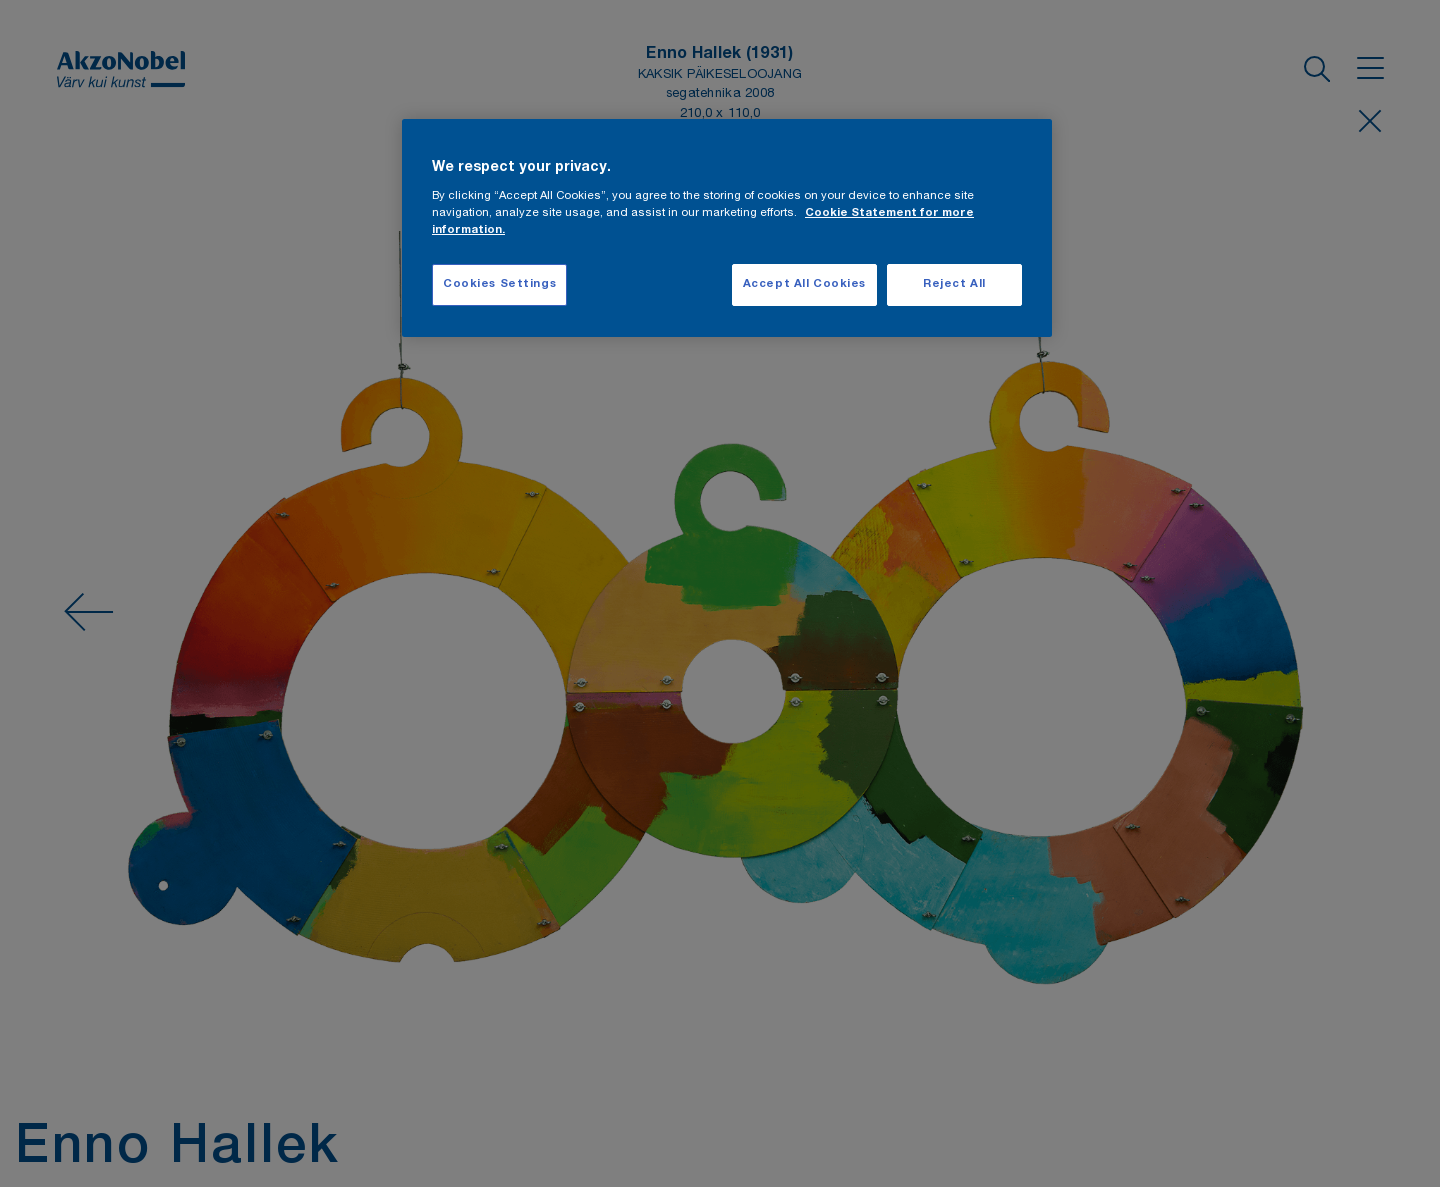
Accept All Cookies (804, 284)
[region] (727, 228)
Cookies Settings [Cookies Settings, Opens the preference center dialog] (499, 284)
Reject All (954, 284)
